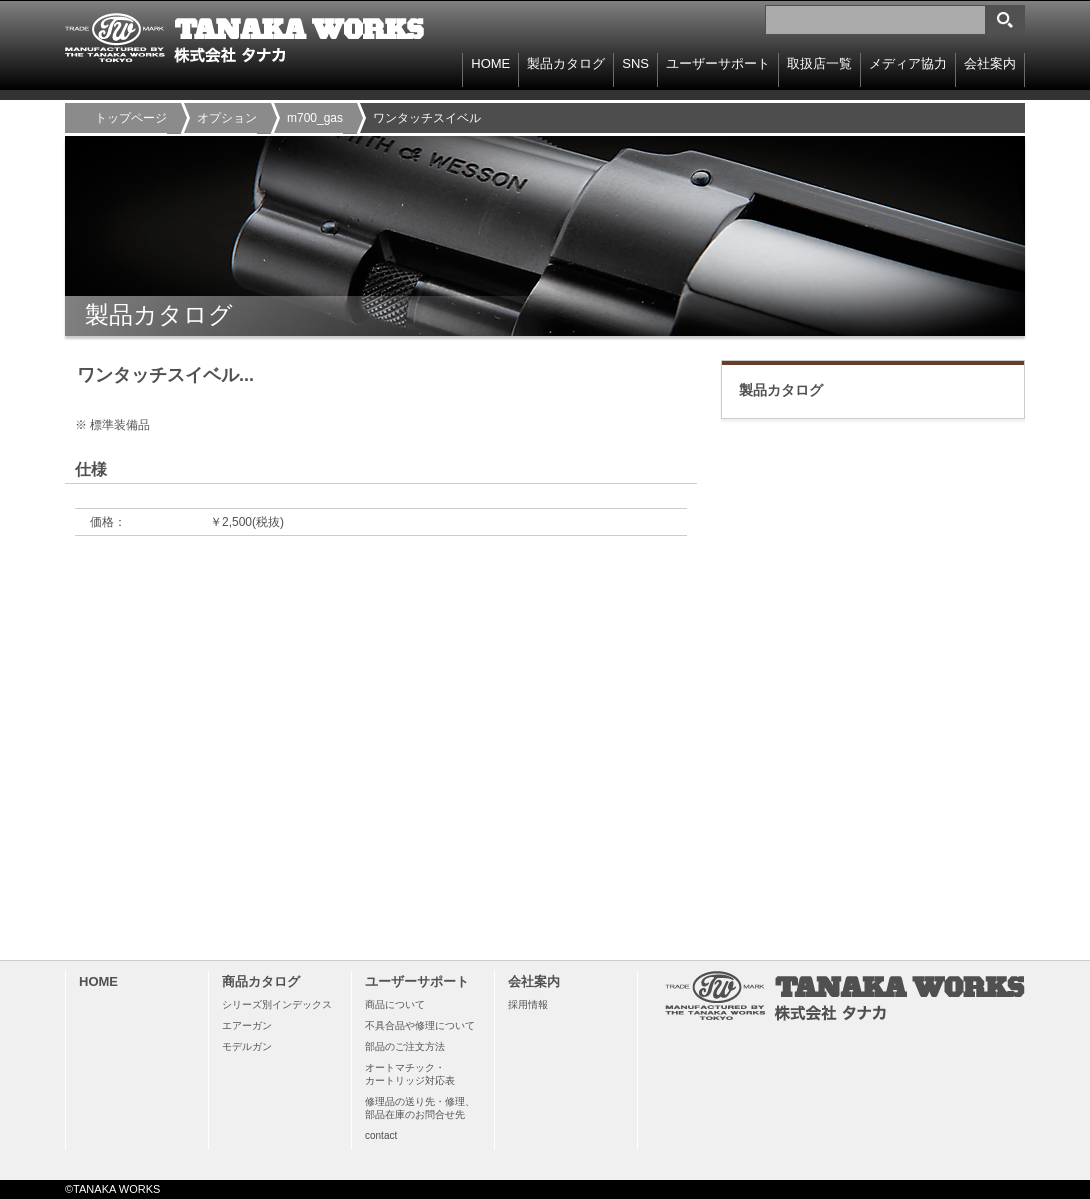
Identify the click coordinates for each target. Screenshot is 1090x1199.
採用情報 (528, 1004)
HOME (490, 63)
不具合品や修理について (420, 1025)
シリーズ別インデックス (277, 1004)
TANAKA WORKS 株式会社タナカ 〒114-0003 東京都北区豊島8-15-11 (245, 38)
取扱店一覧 (819, 63)
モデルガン (247, 1046)
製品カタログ (781, 390)
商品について (395, 1004)
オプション (227, 118)
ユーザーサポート (718, 63)
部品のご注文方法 (405, 1046)
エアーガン (247, 1025)
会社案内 (990, 63)
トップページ (131, 118)
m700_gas (315, 118)
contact (381, 1135)
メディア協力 (908, 63)
